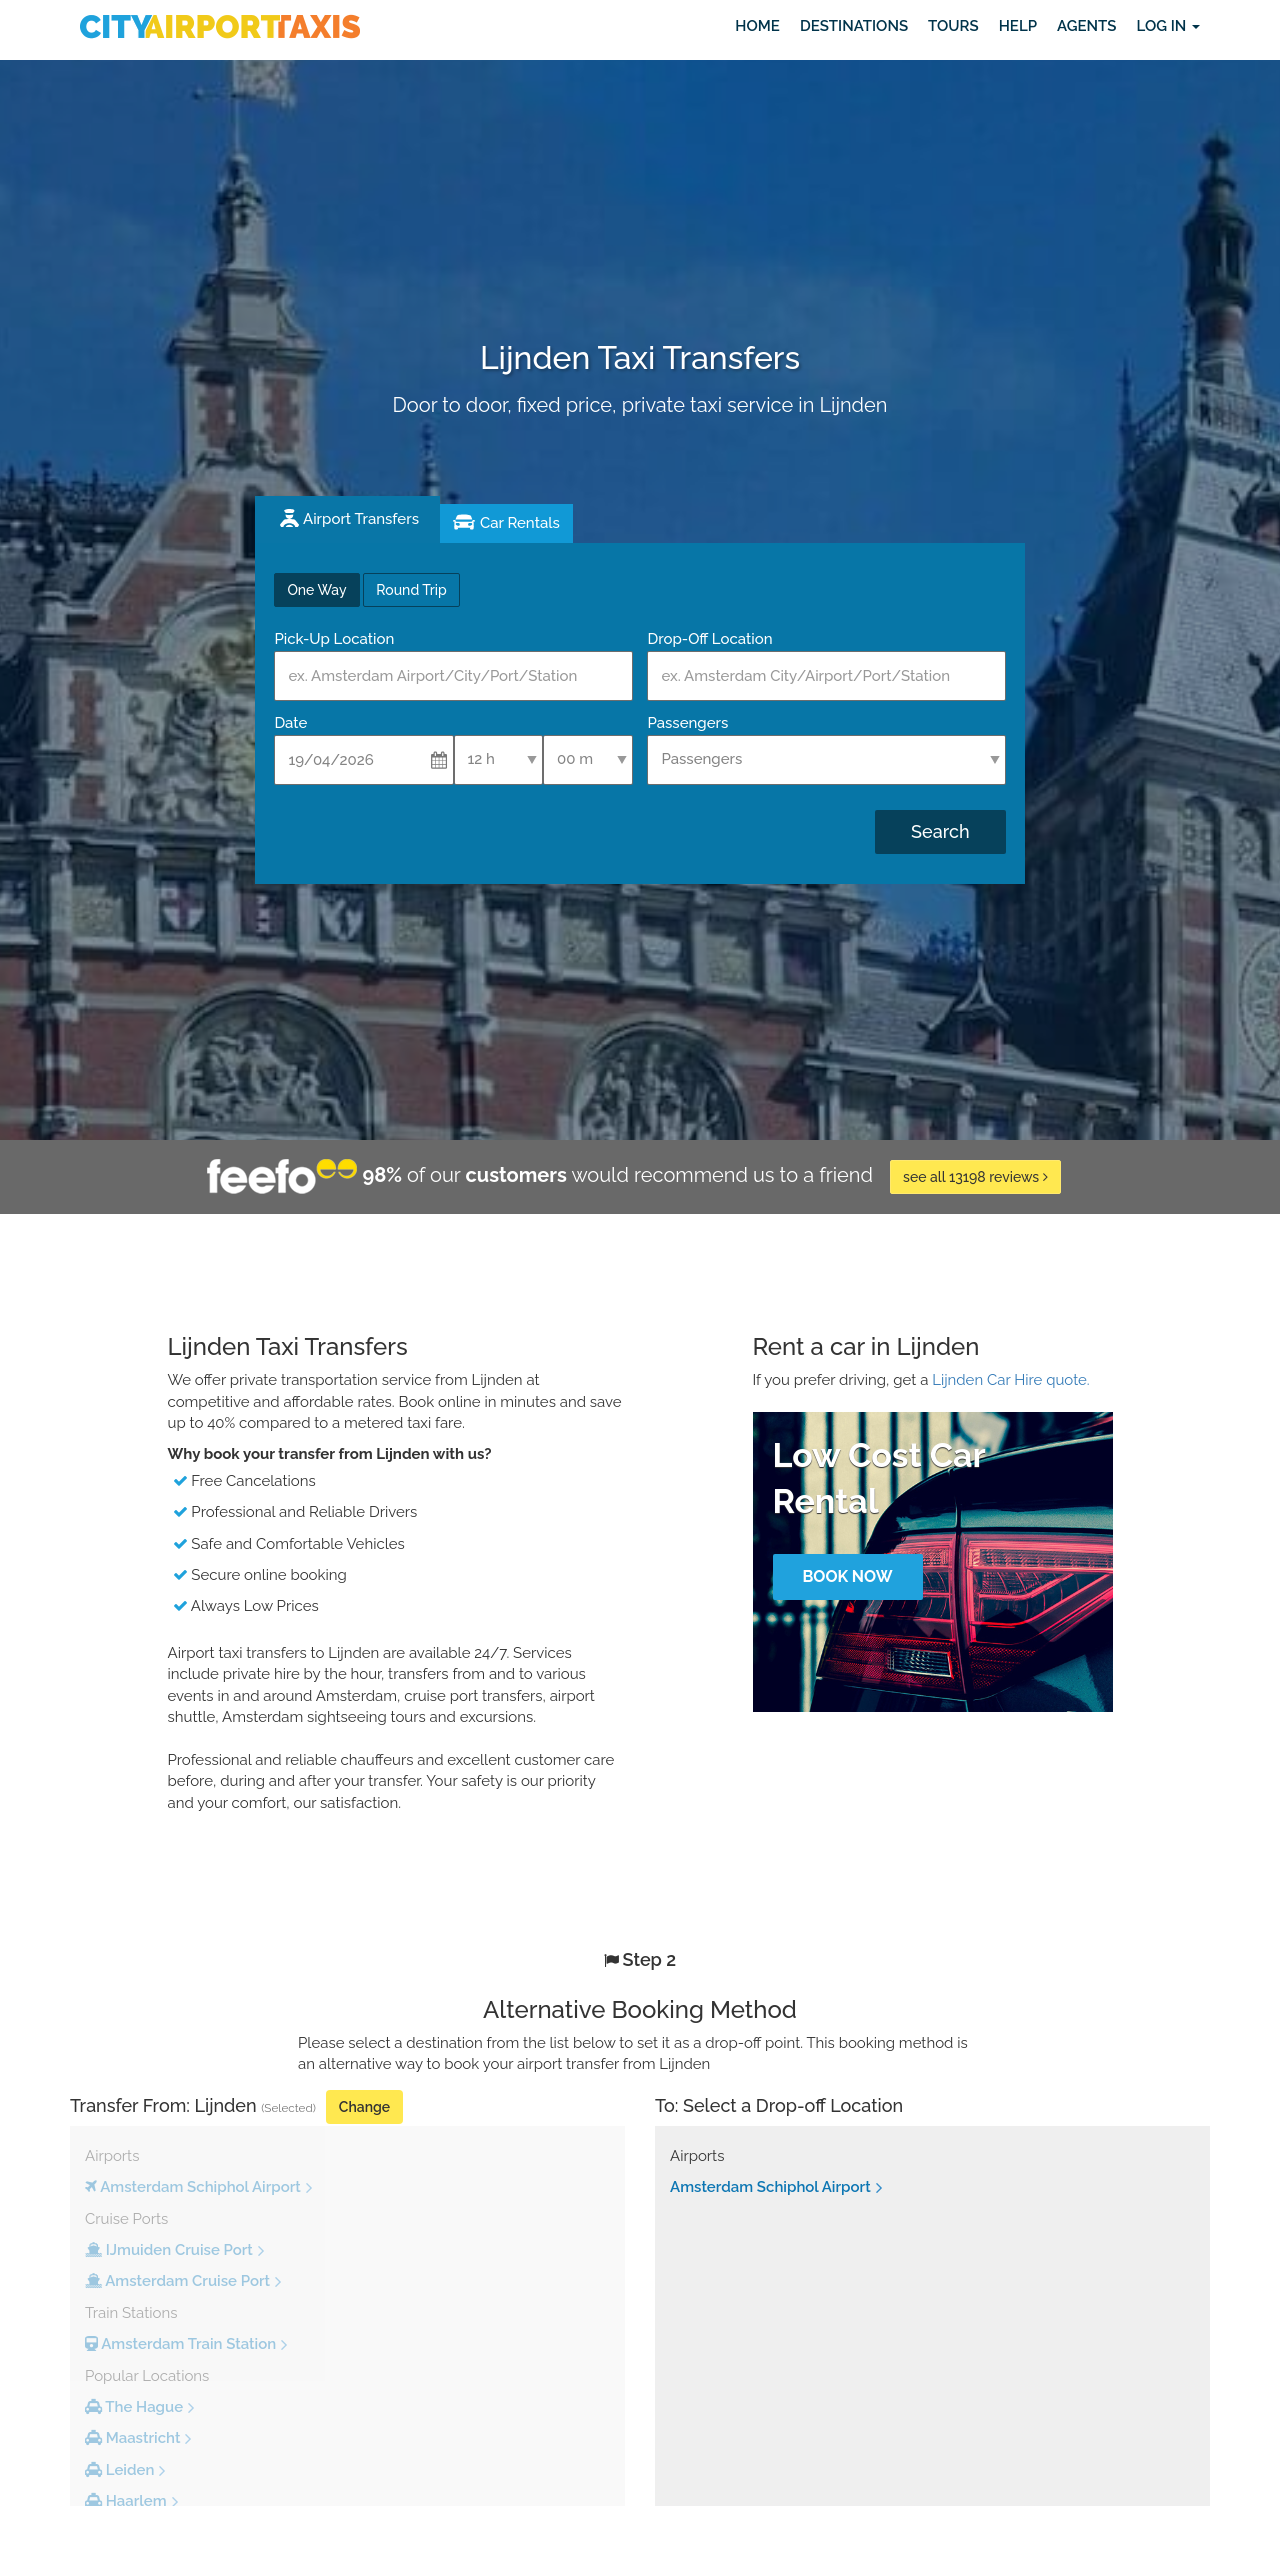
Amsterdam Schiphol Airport (770, 2187)
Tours (953, 26)
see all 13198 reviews (975, 1177)
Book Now (847, 1576)
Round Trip (411, 590)
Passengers (687, 723)
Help (1018, 26)
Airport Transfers (361, 519)
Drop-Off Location (709, 639)
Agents (1086, 26)
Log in (1168, 26)
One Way (316, 590)
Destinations (854, 26)
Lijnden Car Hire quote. (1011, 1380)
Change (364, 2107)
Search (940, 831)
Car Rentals (520, 523)
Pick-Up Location (334, 639)
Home (757, 26)
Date (290, 723)
